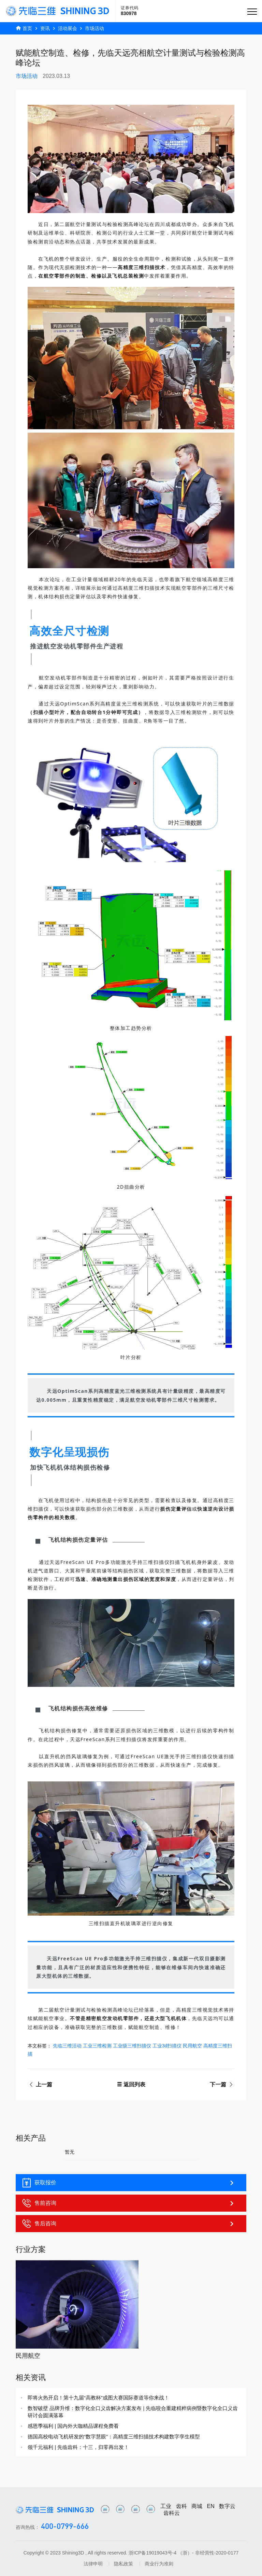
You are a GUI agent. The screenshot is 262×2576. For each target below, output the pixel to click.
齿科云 (171, 2513)
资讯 (45, 28)
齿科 (181, 2506)
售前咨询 (128, 2203)
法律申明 (93, 2563)
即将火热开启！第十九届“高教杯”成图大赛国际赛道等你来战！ (98, 2397)
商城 (196, 2506)
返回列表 (131, 2084)
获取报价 (128, 2182)
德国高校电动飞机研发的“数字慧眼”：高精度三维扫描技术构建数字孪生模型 (114, 2436)
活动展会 (67, 28)
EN (211, 2506)
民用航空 (28, 2355)
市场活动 (94, 28)
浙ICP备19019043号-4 (152, 2553)
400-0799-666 (65, 2527)
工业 (165, 2506)
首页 (27, 28)
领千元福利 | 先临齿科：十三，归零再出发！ (78, 2447)
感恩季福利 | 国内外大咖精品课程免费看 (73, 2426)
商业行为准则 (159, 2563)
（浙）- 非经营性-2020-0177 (208, 2553)
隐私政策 (123, 2563)
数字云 (227, 2506)
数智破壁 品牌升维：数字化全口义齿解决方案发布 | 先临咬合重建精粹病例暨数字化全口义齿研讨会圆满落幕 (133, 2411)
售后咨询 (128, 2223)
